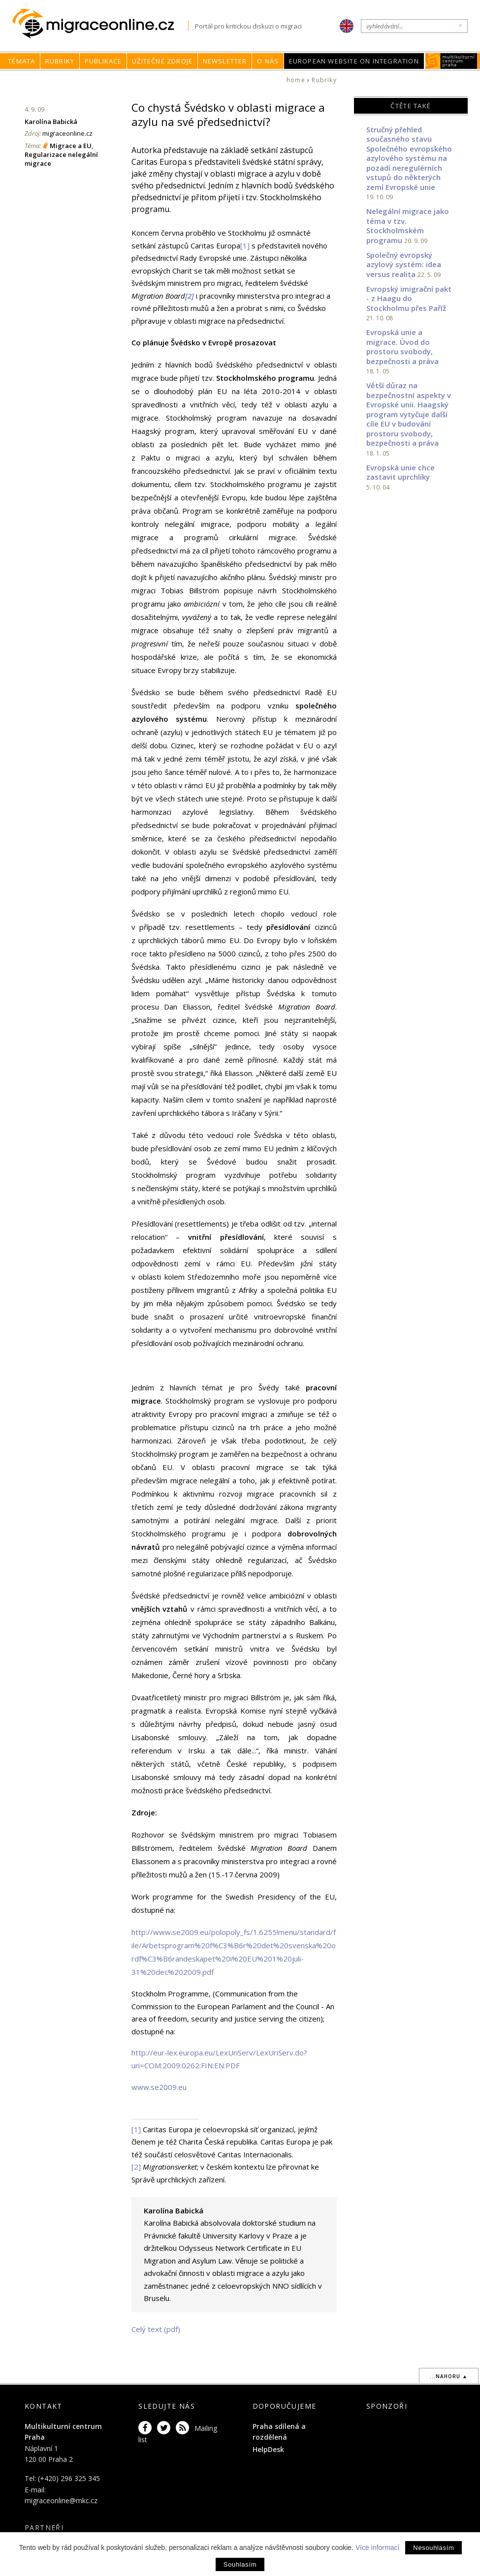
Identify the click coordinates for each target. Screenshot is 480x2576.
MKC (451, 61)
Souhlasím (240, 2564)
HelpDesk (268, 2449)
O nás (268, 61)
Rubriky (59, 61)
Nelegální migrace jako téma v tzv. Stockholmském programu (407, 225)
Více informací (377, 2547)
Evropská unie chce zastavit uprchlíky (400, 472)
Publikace (103, 61)
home (296, 80)
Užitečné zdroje (162, 61)
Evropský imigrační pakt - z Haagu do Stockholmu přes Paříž (408, 298)
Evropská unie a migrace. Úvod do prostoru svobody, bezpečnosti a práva (402, 346)
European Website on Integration (354, 61)
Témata (21, 61)
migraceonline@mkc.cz (61, 2500)
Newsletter (225, 61)
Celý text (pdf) (155, 2329)
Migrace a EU (71, 145)
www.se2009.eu (159, 2087)
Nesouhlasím (433, 2547)
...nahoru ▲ (449, 2376)
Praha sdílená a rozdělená (279, 2432)
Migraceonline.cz (100, 23)
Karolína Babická (51, 121)
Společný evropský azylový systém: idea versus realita (403, 264)
